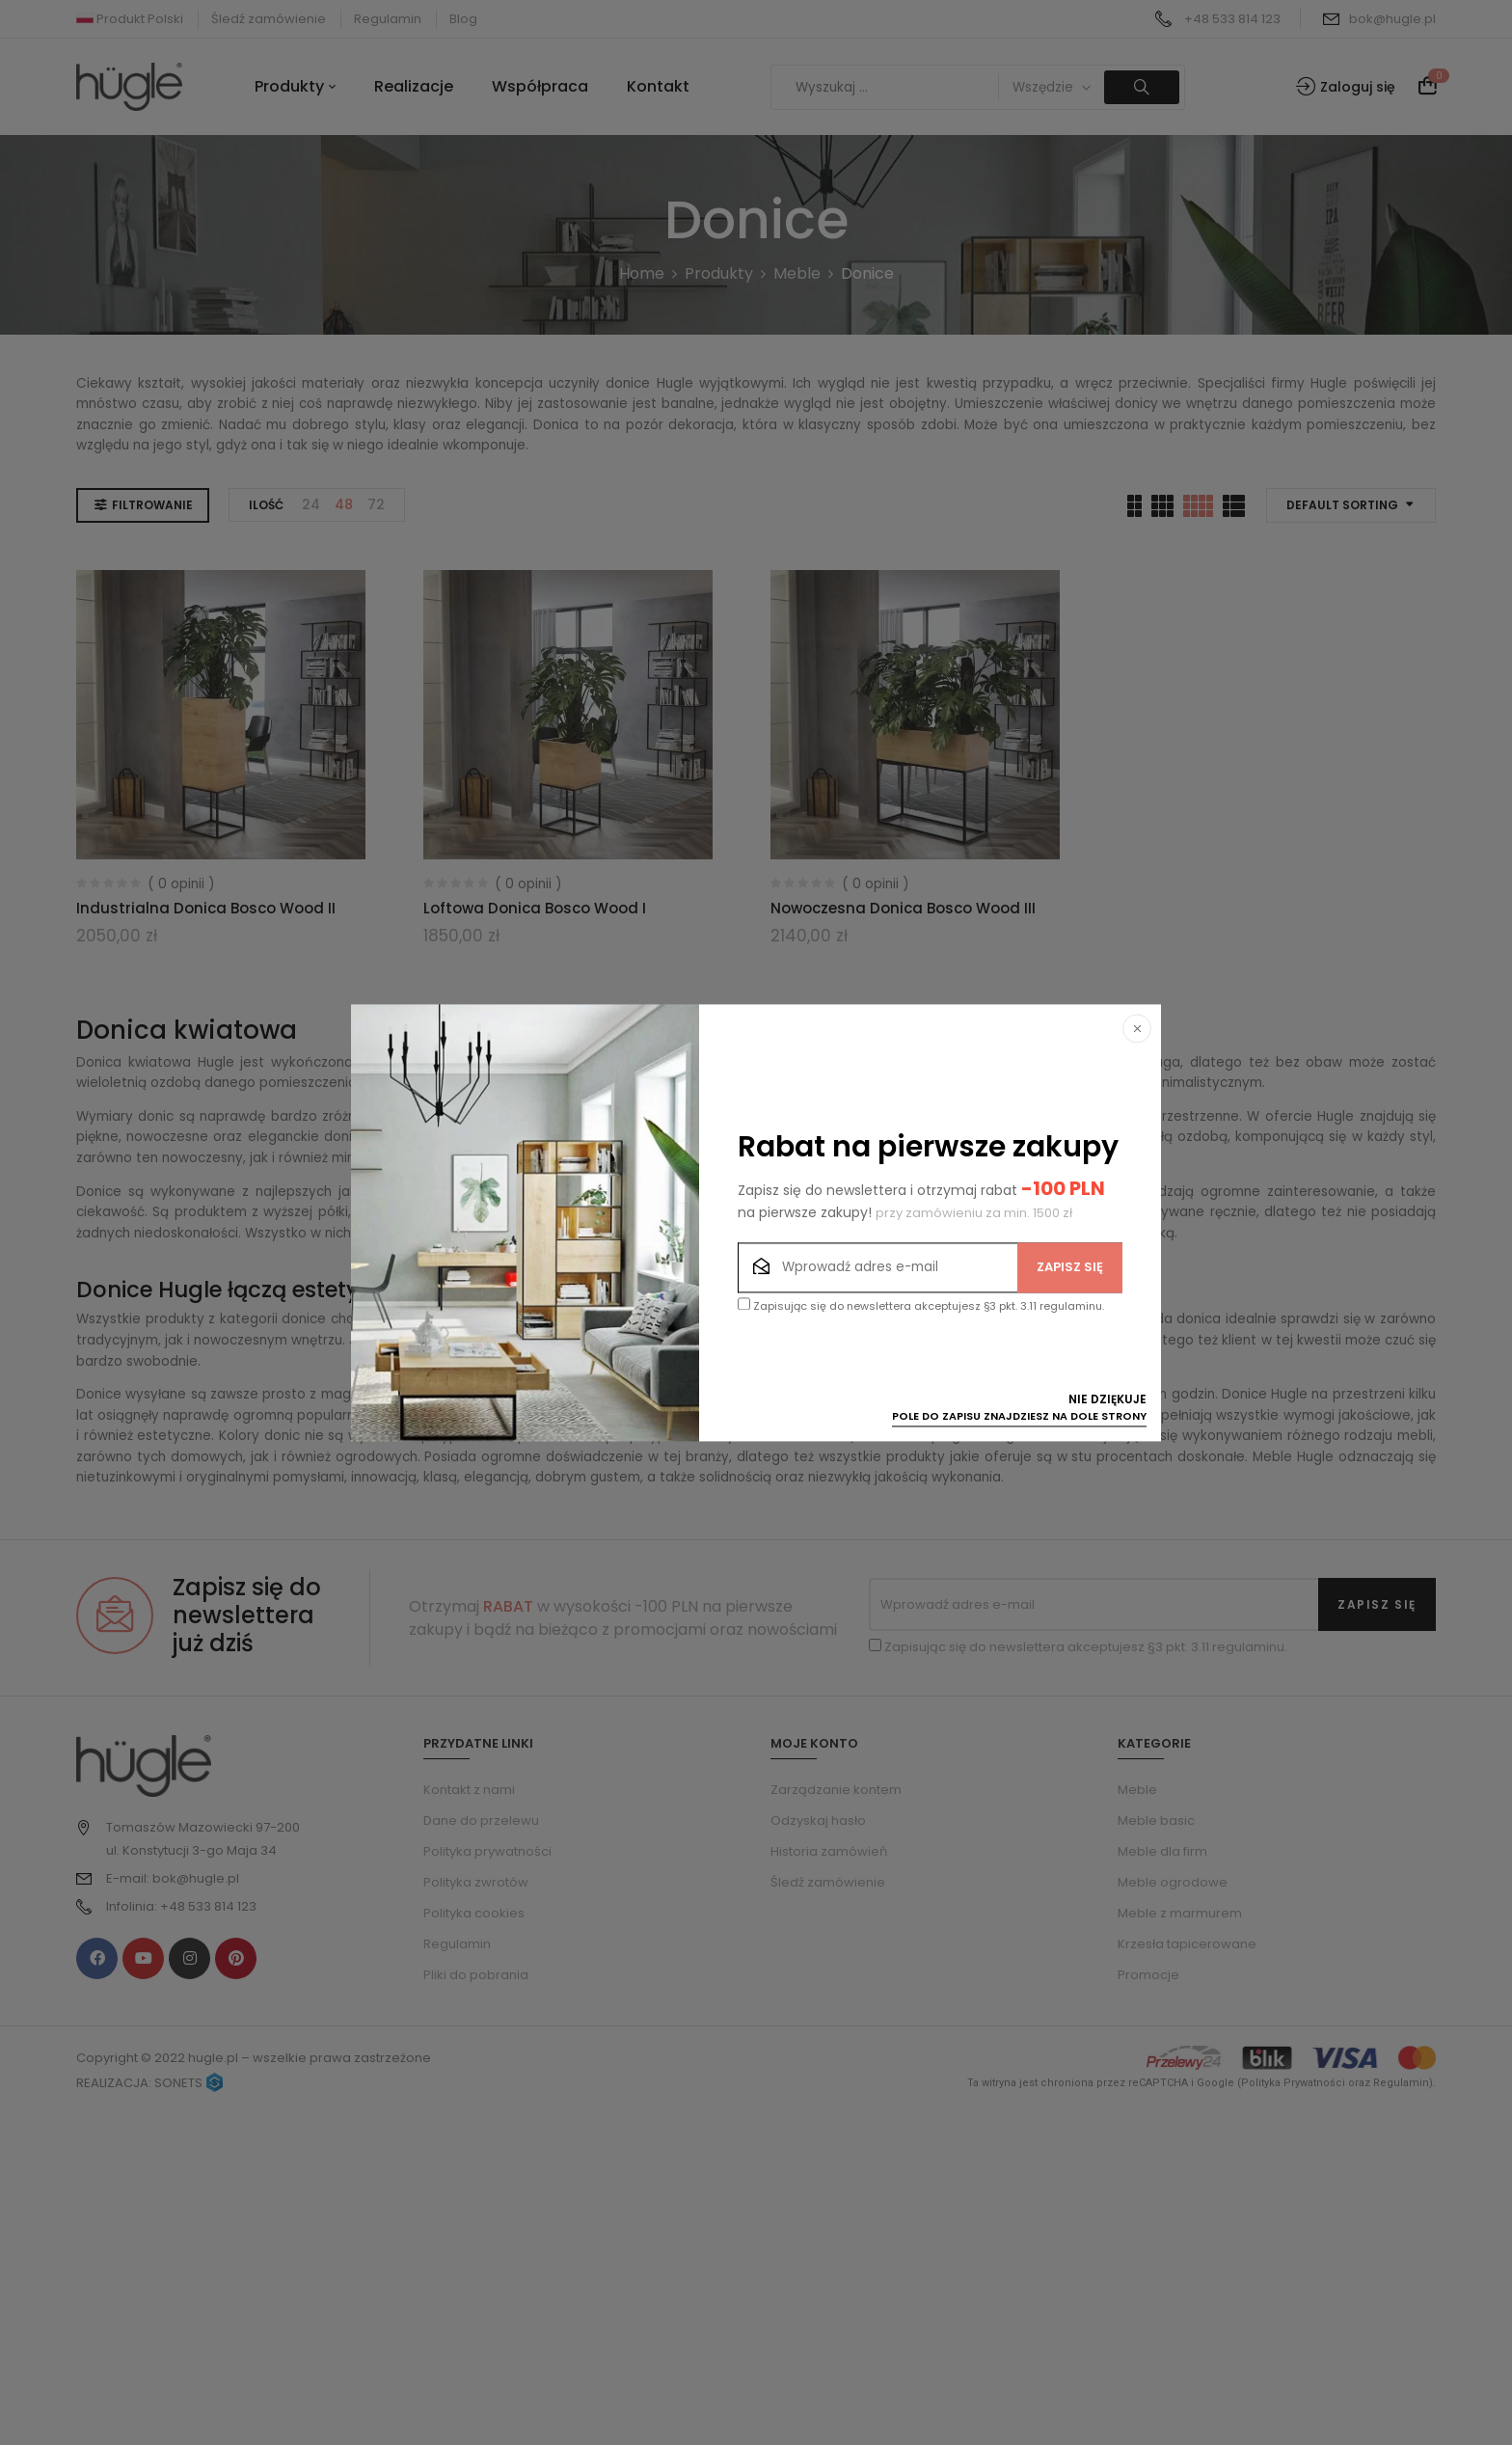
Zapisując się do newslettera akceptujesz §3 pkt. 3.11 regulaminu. (921, 1305)
